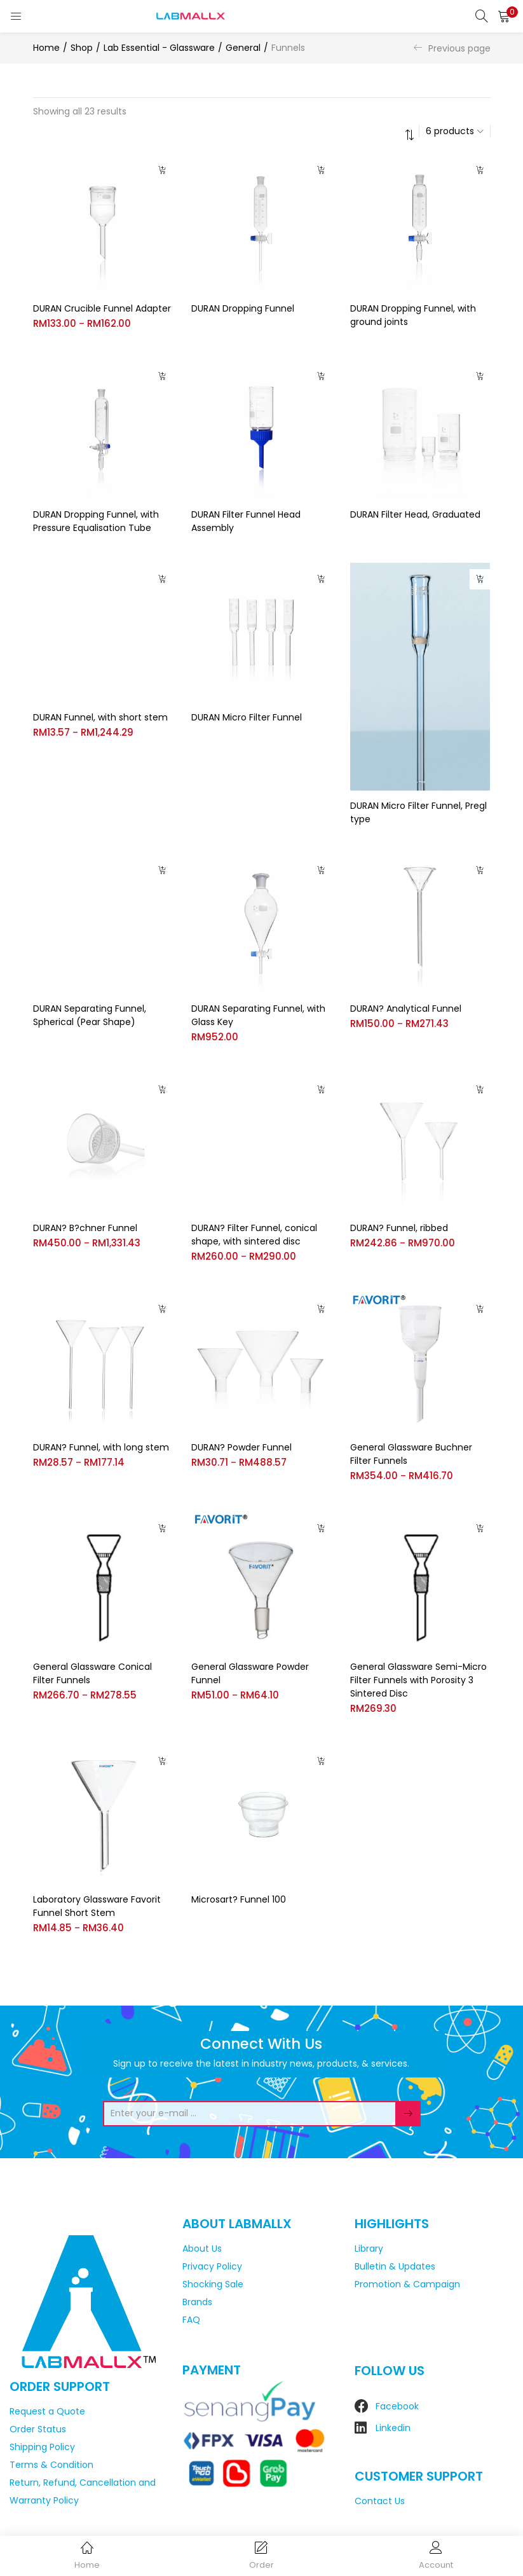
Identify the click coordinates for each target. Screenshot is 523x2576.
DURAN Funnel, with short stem (100, 717)
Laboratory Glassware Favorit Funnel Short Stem (97, 1904)
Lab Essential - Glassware (159, 47)
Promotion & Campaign (407, 2282)
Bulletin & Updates (395, 2264)
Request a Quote (47, 2410)
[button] (503, 16)
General (243, 47)
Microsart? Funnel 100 (238, 1897)
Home (46, 47)
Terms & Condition (51, 2463)
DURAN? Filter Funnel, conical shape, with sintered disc (254, 1233)
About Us (202, 2246)
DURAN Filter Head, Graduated (415, 514)
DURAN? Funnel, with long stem (101, 1445)
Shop (82, 47)
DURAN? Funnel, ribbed (399, 1226)
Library (369, 2246)
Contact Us (380, 2499)
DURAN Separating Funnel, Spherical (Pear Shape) (89, 1013)
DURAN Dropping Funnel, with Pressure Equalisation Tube (96, 521)
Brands (197, 2300)
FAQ (191, 2317)
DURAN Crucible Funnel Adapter (102, 308)
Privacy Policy (212, 2264)
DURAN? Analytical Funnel (405, 1006)
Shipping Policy (42, 2445)
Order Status (38, 2427)
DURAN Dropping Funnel (242, 308)
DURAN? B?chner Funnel (85, 1226)
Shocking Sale (212, 2282)
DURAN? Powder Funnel (241, 1445)
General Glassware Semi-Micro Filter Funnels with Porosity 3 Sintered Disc (418, 1678)
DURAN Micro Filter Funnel (246, 717)
